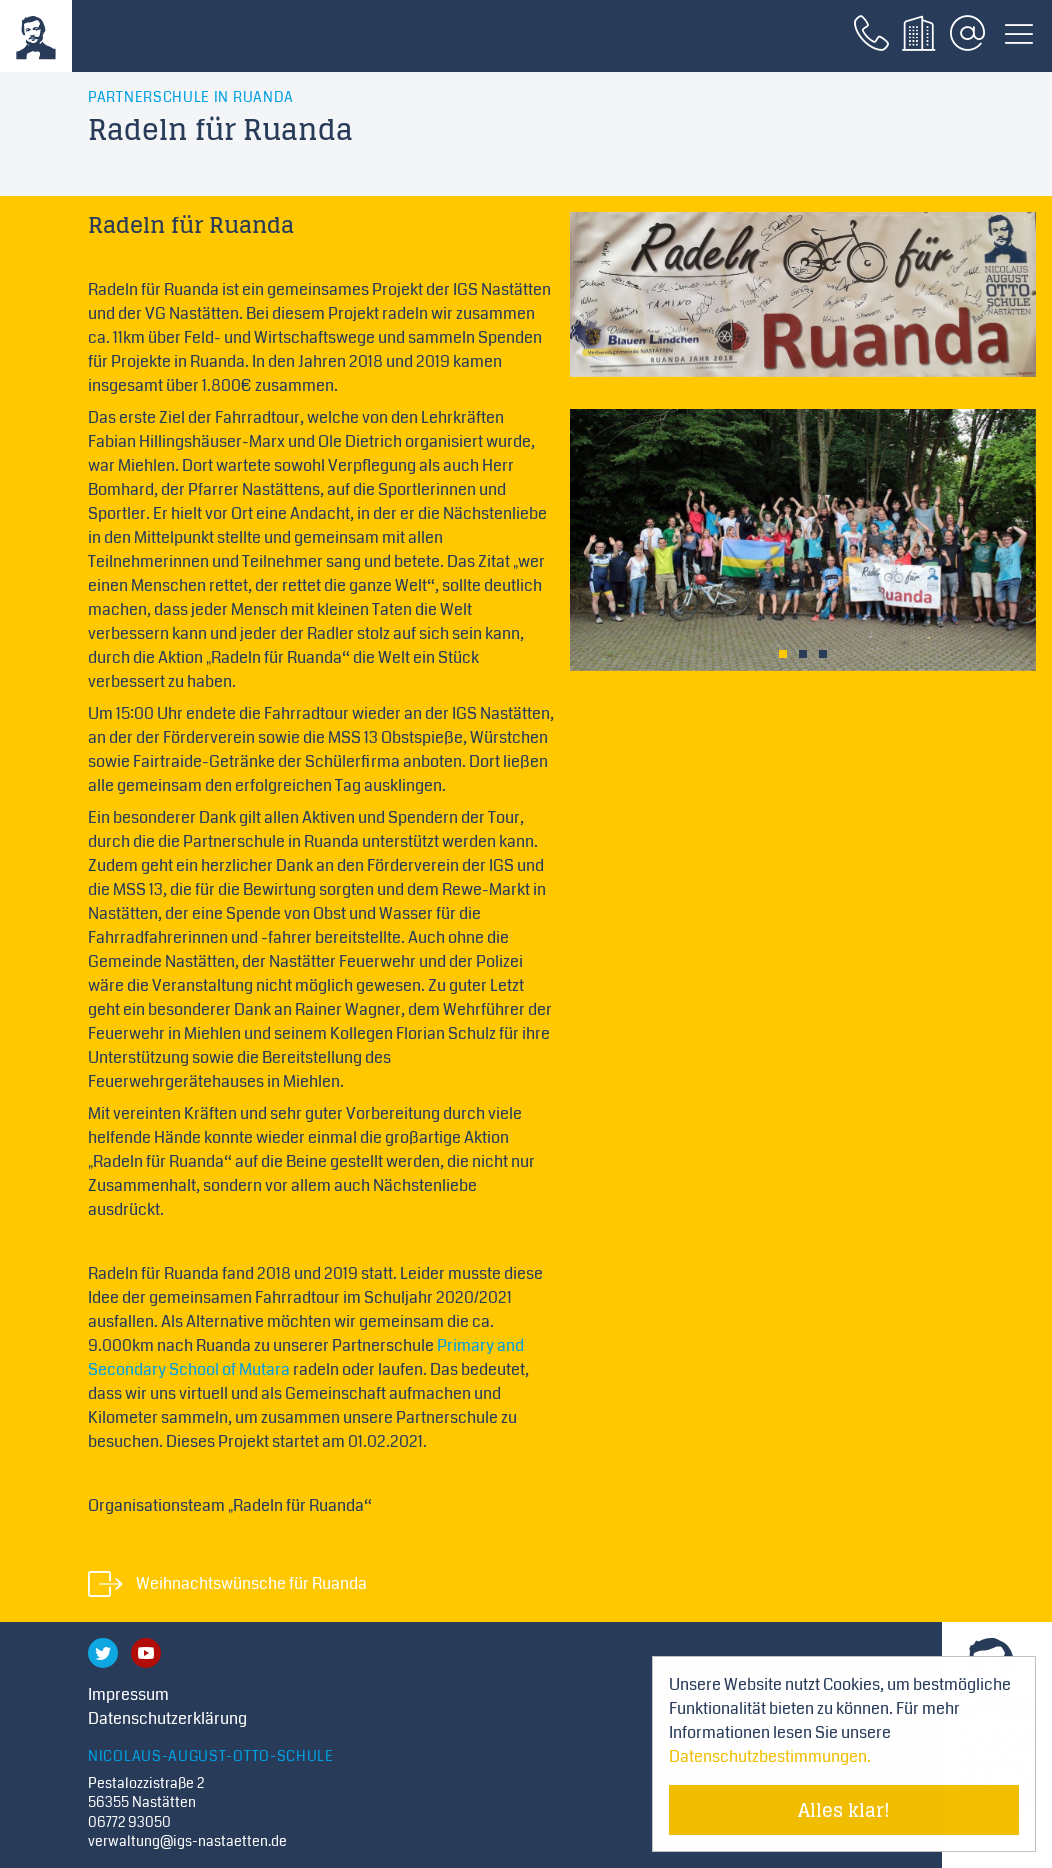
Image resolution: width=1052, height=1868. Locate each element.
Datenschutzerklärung (167, 1718)
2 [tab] (803, 654)
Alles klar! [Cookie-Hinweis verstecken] (844, 1810)
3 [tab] (823, 654)
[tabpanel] (803, 540)
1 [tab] (783, 654)
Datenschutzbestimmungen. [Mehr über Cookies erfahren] (770, 1756)
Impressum (128, 1694)
